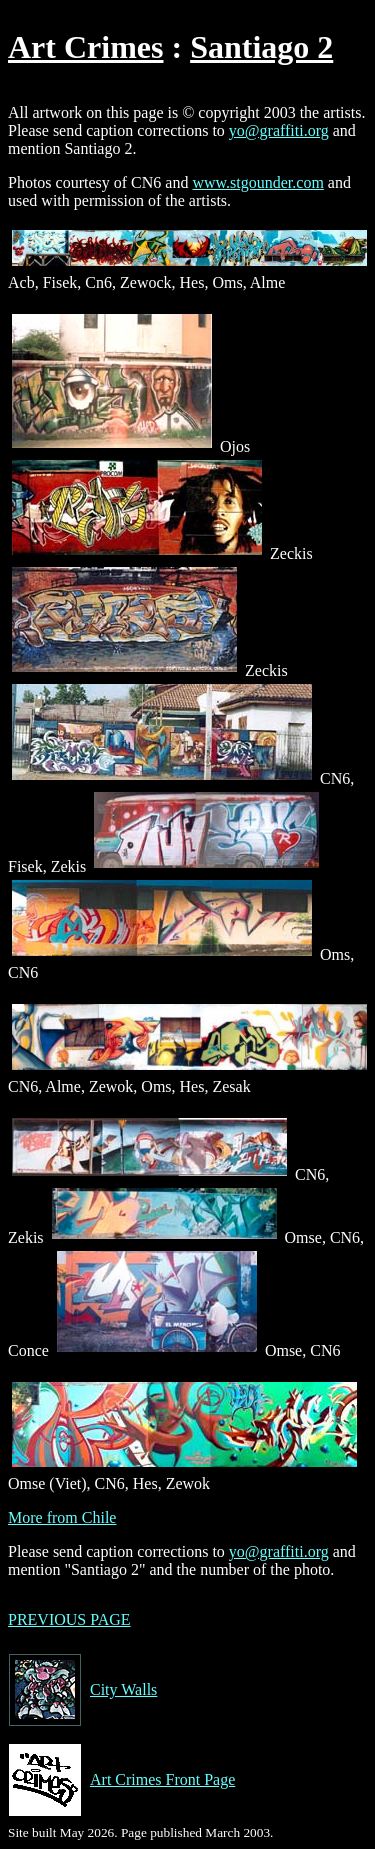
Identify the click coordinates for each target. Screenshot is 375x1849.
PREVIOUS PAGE (69, 1619)
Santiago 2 (261, 47)
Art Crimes (85, 47)
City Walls (82, 1690)
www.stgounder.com (257, 182)
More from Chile (62, 1517)
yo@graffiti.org (279, 130)
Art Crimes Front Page (121, 1780)
